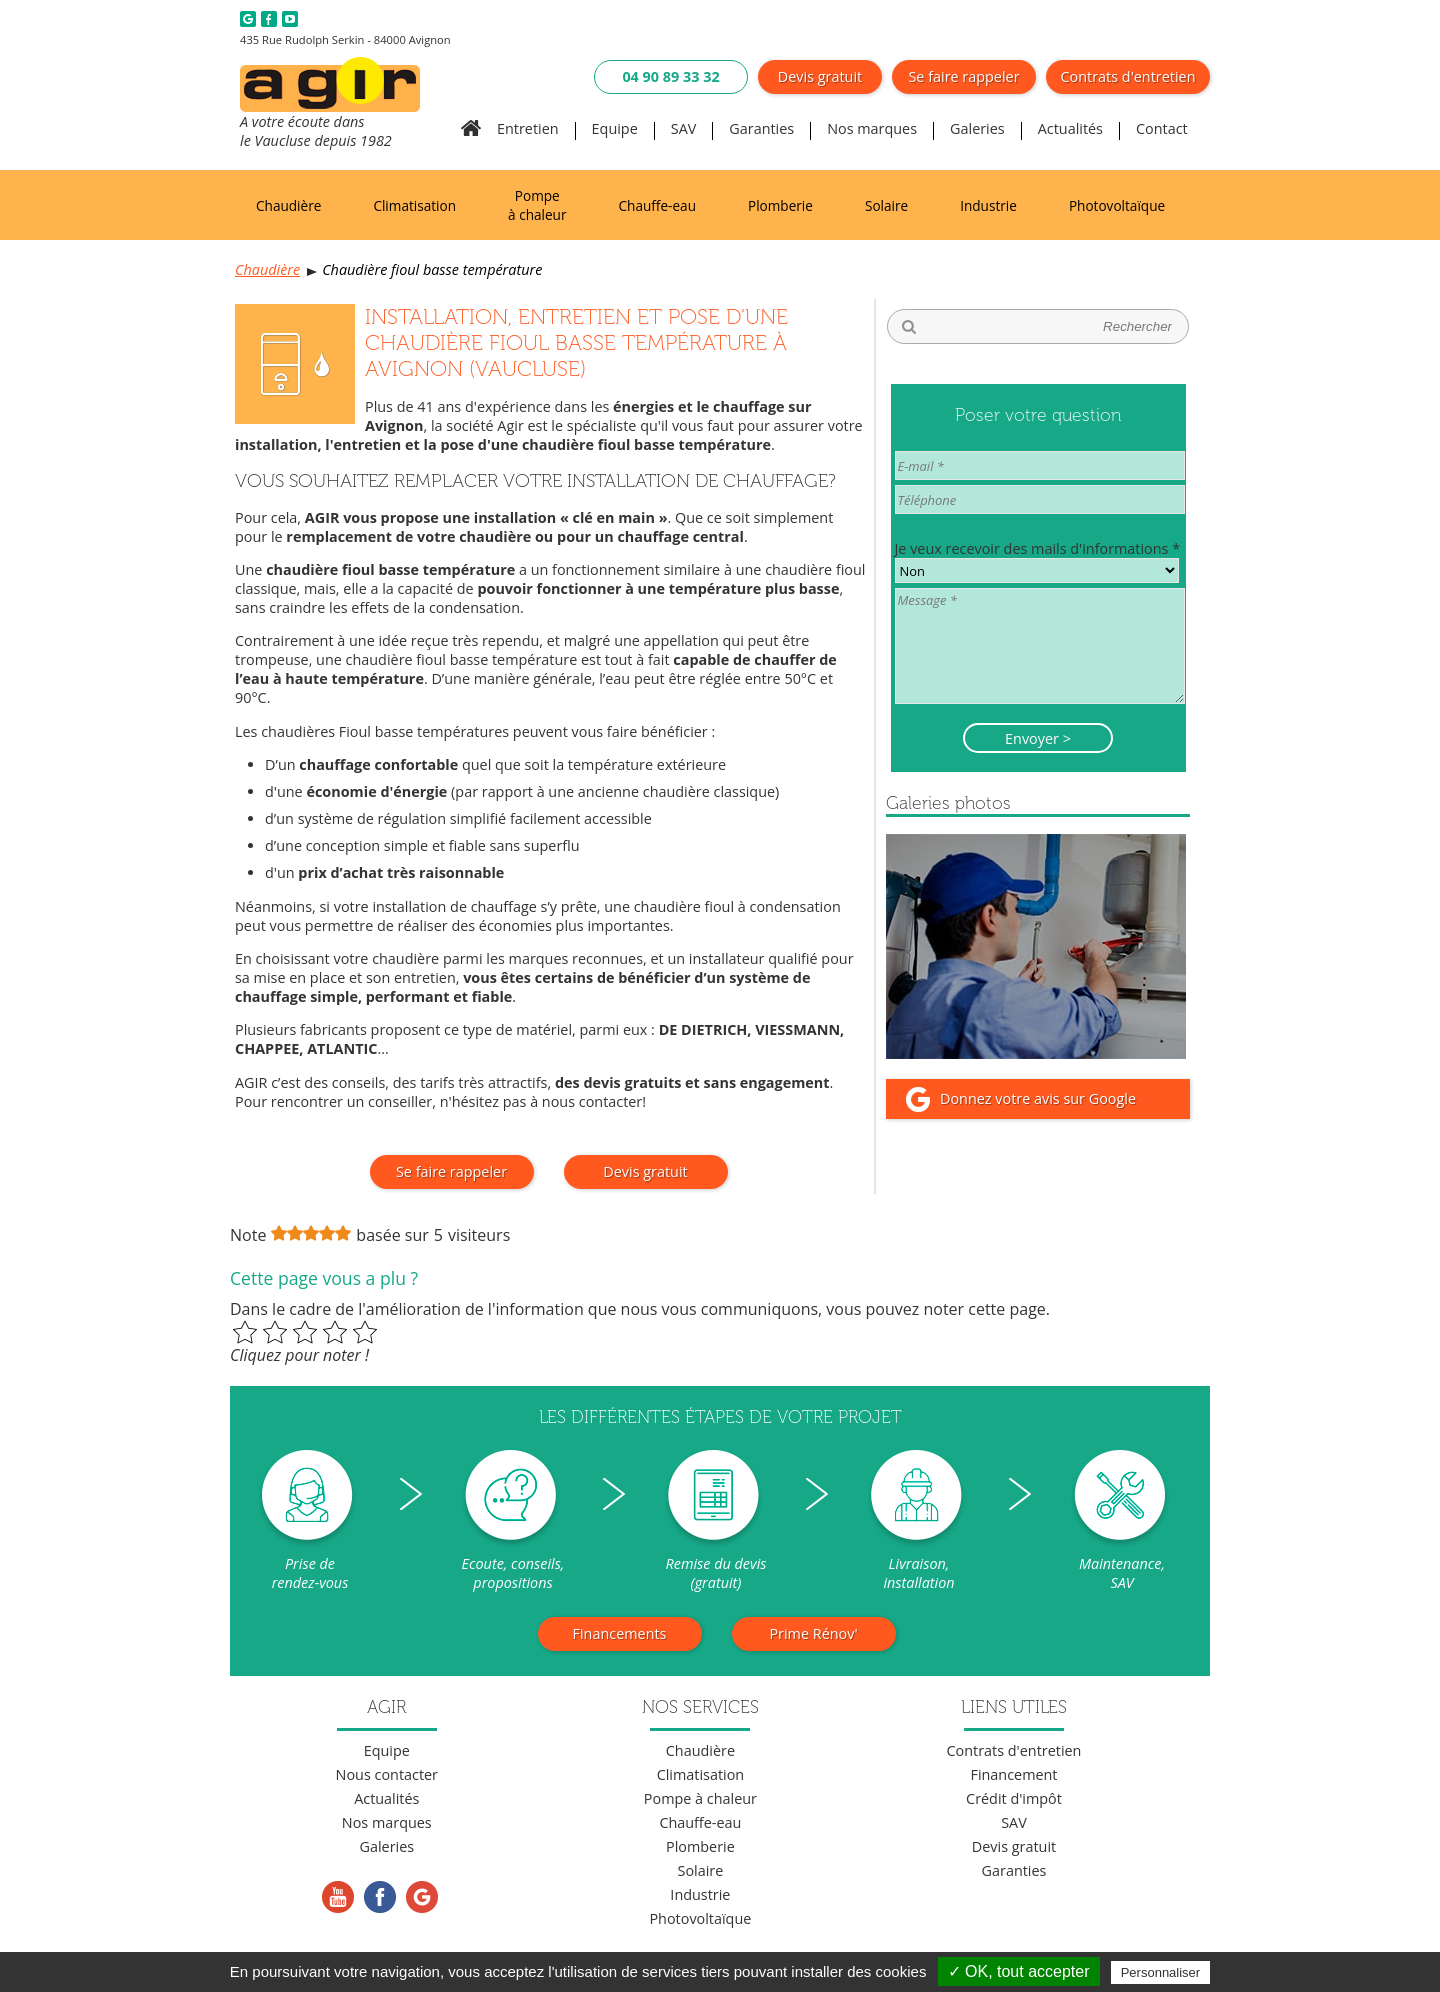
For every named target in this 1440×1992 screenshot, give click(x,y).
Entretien (528, 128)
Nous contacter (387, 1774)
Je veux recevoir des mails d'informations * (1038, 548)
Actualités (1070, 128)
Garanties (761, 128)
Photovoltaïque (1117, 205)
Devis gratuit (820, 76)
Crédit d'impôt (1014, 1798)
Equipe (615, 128)
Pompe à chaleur (537, 205)
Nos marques (872, 128)
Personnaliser (1161, 1972)
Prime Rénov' (813, 1633)
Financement (1013, 1774)
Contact (1162, 128)
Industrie (988, 205)
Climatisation (414, 205)
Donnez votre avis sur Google (1038, 1098)
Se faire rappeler (963, 76)
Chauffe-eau (657, 205)
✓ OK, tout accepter (1019, 1971)
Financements (620, 1633)
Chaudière (288, 205)
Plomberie (780, 205)
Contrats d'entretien (1128, 76)
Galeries (977, 128)
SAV (684, 128)
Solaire (886, 205)
